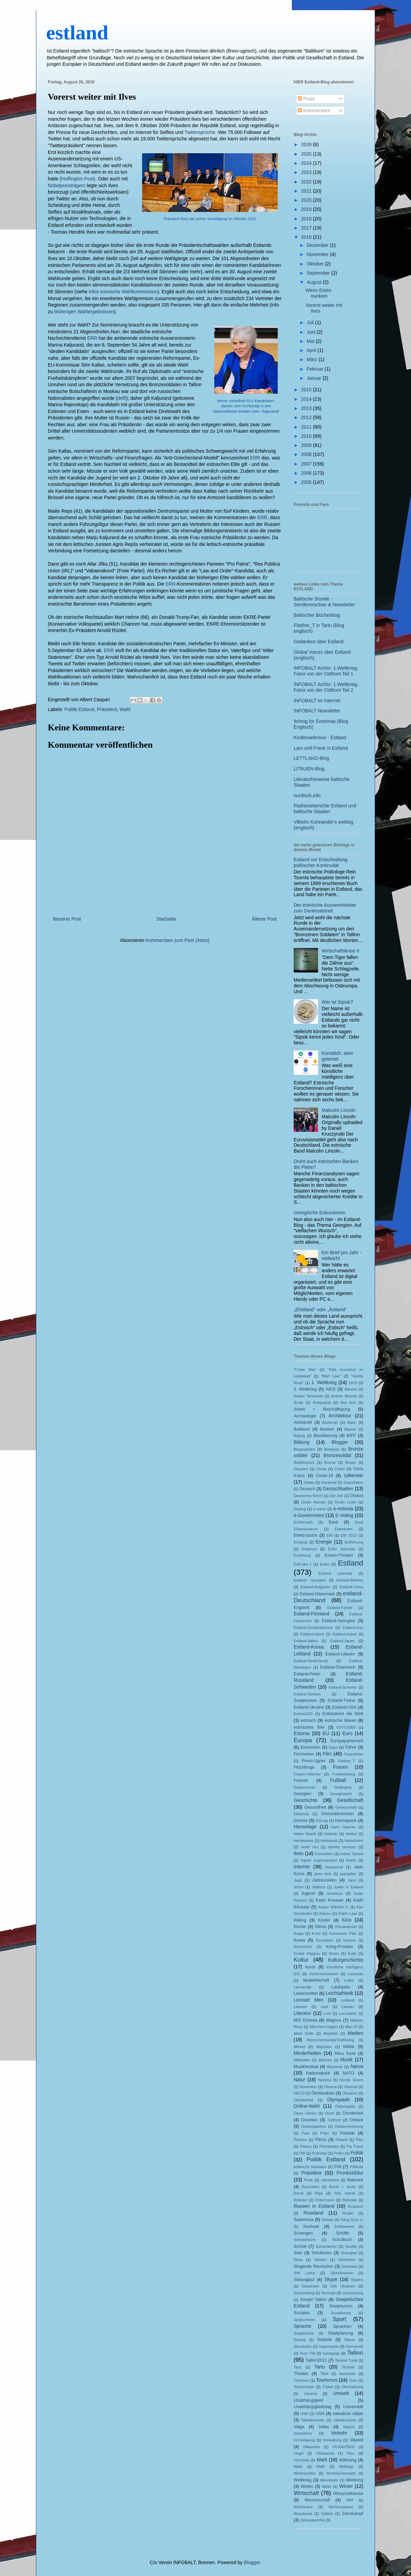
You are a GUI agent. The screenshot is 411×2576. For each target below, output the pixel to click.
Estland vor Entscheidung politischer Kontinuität (321, 862)
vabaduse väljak (347, 2413)
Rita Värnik (344, 2193)
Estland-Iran (353, 1628)
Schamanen (344, 2226)
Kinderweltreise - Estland (320, 737)
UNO (304, 2414)
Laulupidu (341, 1987)
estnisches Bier (309, 1727)
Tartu (319, 2366)
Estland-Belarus (349, 1580)
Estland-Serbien (307, 1694)
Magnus (333, 2020)
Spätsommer (304, 2320)
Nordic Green (351, 2080)
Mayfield (331, 2033)
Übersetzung (352, 2387)
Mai (311, 341)
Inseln (351, 1860)
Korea (299, 1940)
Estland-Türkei (341, 1700)
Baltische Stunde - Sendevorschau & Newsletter (324, 601)
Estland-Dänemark (317, 1594)
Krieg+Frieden (339, 1946)
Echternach (303, 1522)
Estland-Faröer (339, 1608)
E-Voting (344, 1515)
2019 (307, 209)
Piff (302, 2153)
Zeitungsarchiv (312, 2520)
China (321, 1469)
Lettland (347, 2000)
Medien (355, 2033)
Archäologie (305, 1416)
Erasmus (309, 1549)
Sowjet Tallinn (313, 2299)
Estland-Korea (309, 1647)
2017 (307, 228)
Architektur (340, 1415)
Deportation (353, 1482)
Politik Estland (79, 709)
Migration (324, 2047)
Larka (349, 1980)
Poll (337, 2166)
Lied (324, 2007)
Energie (324, 1542)
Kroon (334, 1953)
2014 (307, 399)
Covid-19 (324, 1475)
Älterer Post (264, 919)
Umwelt (341, 2393)
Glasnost (301, 1814)
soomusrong (352, 2293)
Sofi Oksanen (342, 2286)
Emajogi (300, 1542)
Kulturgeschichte (345, 1960)
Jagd (298, 1880)
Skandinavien (341, 2273)
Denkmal (328, 1482)
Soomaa (328, 2293)
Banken (327, 1429)
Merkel (299, 2047)
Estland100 (303, 1714)
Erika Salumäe (341, 1549)
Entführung (354, 1542)
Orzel (329, 2113)
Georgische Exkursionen (320, 1212)
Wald (298, 2466)
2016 (307, 237)
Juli (311, 322)
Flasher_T (346, 1761)
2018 (307, 218)
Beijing (299, 1436)
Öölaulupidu (345, 2106)
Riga (319, 2193)
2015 (307, 389)
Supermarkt (328, 2346)
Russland (313, 2213)
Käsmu (325, 1913)
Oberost (350, 2087)
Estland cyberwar (335, 1573)
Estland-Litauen (340, 1654)
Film (327, 1753)
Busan (350, 1462)
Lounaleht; (348, 2013)
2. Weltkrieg (305, 1389)
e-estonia (343, 1508)
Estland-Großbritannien (313, 1628)
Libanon (300, 2007)
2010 (307, 436)
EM (329, 1535)
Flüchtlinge (304, 1767)
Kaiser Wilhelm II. (333, 1907)
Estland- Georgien (310, 1580)
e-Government (309, 1515)
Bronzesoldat (337, 1455)
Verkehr (339, 2433)
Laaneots (355, 1974)
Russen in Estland (314, 2206)
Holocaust (328, 1840)
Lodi (327, 2013)
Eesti (333, 1522)
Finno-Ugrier (314, 1760)
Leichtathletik (339, 1993)
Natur (299, 2079)
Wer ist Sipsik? (337, 1002)
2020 (307, 200)
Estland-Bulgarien (315, 1587)
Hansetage (305, 1826)
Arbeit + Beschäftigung (322, 1409)
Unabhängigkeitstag (312, 2406)
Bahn (351, 1422)
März (312, 359)
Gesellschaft (350, 1800)
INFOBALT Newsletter (317, 710)
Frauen (340, 1767)
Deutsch (307, 1489)
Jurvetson (335, 1893)
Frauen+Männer (307, 1774)
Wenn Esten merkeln (318, 293)
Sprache (302, 2326)
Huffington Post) (78, 178)
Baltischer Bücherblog (317, 615)
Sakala (327, 2220)
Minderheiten (307, 2053)
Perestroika (329, 2146)
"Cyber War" (305, 1370)
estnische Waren (340, 1720)
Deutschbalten (338, 1488)
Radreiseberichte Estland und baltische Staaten (325, 808)
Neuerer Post (67, 919)
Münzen (325, 2060)
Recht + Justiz (342, 2187)
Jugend (308, 1893)
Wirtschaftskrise (348, 2493)
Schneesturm (305, 2240)
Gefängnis (342, 1787)
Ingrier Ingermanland (318, 1860)
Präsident (107, 709)
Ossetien (309, 2120)
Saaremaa (303, 2219)
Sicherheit (346, 2260)
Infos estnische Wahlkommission (123, 291)
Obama (330, 2087)
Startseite (166, 919)
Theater (301, 2373)
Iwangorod (334, 1867)
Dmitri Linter (345, 1502)
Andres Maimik (344, 1396)
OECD (299, 2093)
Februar (316, 369)
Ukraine (310, 2394)
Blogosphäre (304, 1449)
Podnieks (319, 2153)
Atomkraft (303, 1422)
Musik (346, 2059)
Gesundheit (315, 1807)
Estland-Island (344, 1634)
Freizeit (301, 1780)
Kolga (299, 1933)
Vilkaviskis (311, 2447)
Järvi (352, 1880)
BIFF (351, 1435)
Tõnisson (301, 2380)
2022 (307, 181)
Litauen (347, 2007)
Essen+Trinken (339, 1555)
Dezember (318, 245)
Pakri (324, 2133)
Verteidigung (304, 2440)
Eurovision (310, 1747)
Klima (320, 1926)
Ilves (299, 1853)
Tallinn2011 (316, 2360)
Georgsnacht (341, 1794)
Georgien (302, 1793)
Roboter (300, 2200)
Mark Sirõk (303, 2033)
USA (320, 2413)
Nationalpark (318, 2073)
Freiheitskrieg (343, 1774)
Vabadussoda (312, 2420)
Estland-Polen (307, 1674)
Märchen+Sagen (324, 2027)
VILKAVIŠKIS (343, 2447)
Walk (320, 2466)
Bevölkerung (325, 1435)
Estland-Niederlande (311, 1661)
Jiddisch (318, 1887)
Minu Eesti (344, 2053)
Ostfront (334, 2120)
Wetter (307, 2486)
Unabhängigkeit (309, 2400)
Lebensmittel (306, 1993)
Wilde (326, 2486)
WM (349, 2500)
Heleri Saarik (305, 1834)
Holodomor (354, 1840)
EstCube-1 (303, 1564)
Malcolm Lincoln (339, 1110)
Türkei (327, 2387)
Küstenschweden (323, 1974)
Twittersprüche (199, 132)
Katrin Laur (347, 1913)
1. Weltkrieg (324, 1382)
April (312, 350)
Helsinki (330, 1834)
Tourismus (327, 2380)
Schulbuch (342, 2239)
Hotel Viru (310, 1847)
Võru (351, 2453)
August (314, 282)
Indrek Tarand (351, 1854)
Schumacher (326, 2246)
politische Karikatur (310, 2167)
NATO (348, 2073)
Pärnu (321, 2139)
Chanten (301, 1469)
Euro (347, 1733)
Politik (357, 2153)
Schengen (303, 2233)
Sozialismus (341, 2313)
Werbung (354, 2480)
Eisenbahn (344, 1529)
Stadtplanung (340, 2333)
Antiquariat (322, 1402)
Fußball (338, 1780)
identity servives (342, 1847)
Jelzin (299, 1887)
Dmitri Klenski (313, 1502)
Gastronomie (304, 1787)
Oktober (316, 264)
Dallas (309, 1482)
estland (77, 32)
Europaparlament (346, 1740)
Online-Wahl (307, 2106)
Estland (350, 1563)
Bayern (350, 1429)
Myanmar (335, 2067)
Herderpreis (303, 1840)
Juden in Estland (348, 1887)
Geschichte (305, 1800)
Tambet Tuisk (346, 2360)
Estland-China (351, 1587)
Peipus (305, 2146)
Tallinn (355, 2352)
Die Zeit (336, 1496)
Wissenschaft (317, 2500)
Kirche (300, 1926)
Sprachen (342, 2326)
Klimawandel (345, 1927)
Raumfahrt (310, 2187)
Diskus (356, 1495)
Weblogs (346, 2466)
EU (325, 1733)
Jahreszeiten (324, 1880)
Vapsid (348, 2427)
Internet (302, 1866)
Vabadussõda (344, 2420)
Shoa (298, 2260)
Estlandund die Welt (342, 1713)
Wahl (125, 709)
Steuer (349, 2340)
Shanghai (349, 2253)
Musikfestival (306, 2066)
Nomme (324, 2080)
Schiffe (342, 2233)
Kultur (301, 1959)
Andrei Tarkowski (308, 1396)
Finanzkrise (353, 1754)
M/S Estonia (305, 2020)
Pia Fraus (355, 2146)
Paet (305, 2133)
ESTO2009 (346, 1727)
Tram (353, 2380)
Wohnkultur (303, 2507)
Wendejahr (329, 2480)
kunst (310, 1967)
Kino (346, 1920)
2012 (307, 417)
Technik (348, 2367)
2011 (307, 427)
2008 (307, 454)
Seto (298, 2252)
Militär (349, 2046)
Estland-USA (344, 1707)
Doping (300, 1509)
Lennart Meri (309, 2000)
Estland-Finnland (311, 1613)
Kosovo (349, 1940)
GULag (322, 1820)
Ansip (298, 1402)
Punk (308, 2180)
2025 (307, 154)
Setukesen (322, 2252)
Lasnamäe (302, 1987)
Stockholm (302, 2346)
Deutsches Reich (308, 1496)
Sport (339, 2319)
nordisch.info (307, 795)
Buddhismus (304, 1462)
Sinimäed (349, 2266)
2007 (307, 464)
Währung (347, 2460)
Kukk (352, 1953)
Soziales (302, 2312)
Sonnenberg (304, 2293)
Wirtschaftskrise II (340, 950)
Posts (306, 98)
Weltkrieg (302, 2480)
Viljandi (356, 2440)
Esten (325, 1564)
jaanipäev (348, 1874)
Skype (330, 2279)
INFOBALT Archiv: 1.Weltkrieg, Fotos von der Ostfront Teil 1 (326, 670)
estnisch (308, 1720)
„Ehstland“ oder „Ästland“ (320, 1309)
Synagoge (330, 2353)
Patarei (341, 2140)
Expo (333, 1747)
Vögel (299, 2453)
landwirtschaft (316, 1980)
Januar (314, 378)
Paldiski (347, 2133)
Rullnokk (349, 2200)
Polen (339, 2153)
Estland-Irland (312, 1634)
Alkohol (351, 1389)
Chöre (340, 1469)
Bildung (302, 1442)
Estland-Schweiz (343, 1687)
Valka (323, 2426)
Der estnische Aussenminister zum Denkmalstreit (325, 907)
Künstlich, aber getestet (337, 1056)
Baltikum (302, 1429)
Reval (299, 2193)
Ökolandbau (323, 2093)
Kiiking (300, 1920)
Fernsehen (304, 1754)
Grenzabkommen (337, 1813)
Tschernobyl (304, 2387)
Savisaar (311, 2226)
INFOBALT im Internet (317, 700)
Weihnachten (305, 2473)
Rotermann (324, 2200)
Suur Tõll (307, 2353)
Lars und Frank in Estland (321, 748)
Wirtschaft (306, 2493)
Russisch (355, 2206)
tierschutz (347, 2374)
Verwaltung (332, 2440)
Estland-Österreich (337, 1667)
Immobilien (324, 1854)
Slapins (357, 2280)
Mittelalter (302, 2060)
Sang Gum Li (351, 2220)
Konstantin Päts (343, 1933)
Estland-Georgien (338, 1620)
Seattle (351, 2246)
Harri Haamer (343, 1827)
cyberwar (353, 1475)
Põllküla (356, 2167)
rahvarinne (330, 2180)
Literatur (302, 2013)
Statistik (324, 2339)
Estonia (302, 1733)
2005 (307, 482)
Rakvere (355, 2180)
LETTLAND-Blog (311, 758)
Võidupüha (325, 2453)
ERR (92, 338)
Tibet (324, 2374)
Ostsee (356, 2120)
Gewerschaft (346, 1807)
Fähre (350, 1747)
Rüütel (347, 2213)
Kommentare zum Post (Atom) (178, 940)
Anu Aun (348, 1402)
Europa (303, 1740)
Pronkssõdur (349, 2173)
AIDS (330, 1389)
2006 (307, 473)
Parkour (300, 2140)
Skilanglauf (304, 2279)
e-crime (319, 1509)
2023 (307, 172)
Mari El (351, 2027)
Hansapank (346, 1820)
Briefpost (331, 1449)
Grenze (301, 1820)
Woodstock (303, 2514)
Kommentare (314, 110)
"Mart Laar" (331, 1376)
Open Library (305, 2113)
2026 (307, 144)
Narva (357, 2066)
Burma (329, 1462)
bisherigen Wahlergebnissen (84, 311)
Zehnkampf (352, 2513)
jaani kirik (322, 1874)
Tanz (298, 2367)
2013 (307, 408)
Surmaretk (354, 2346)
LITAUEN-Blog (309, 768)
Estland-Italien (306, 1641)
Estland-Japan (342, 1641)
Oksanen (349, 2093)
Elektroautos (305, 1535)
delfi (121, 398)
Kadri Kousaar (330, 1900)
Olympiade (338, 2099)
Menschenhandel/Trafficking (330, 2040)
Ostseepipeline (313, 2126)
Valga (299, 2426)
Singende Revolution (313, 2266)
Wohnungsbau (341, 2507)
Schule (300, 2246)
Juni (312, 332)
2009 (307, 445)
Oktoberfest (303, 2100)
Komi (316, 1933)
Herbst (351, 1834)
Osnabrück (352, 2113)
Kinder (324, 1920)
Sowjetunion (341, 2306)
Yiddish (327, 2514)
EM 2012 (349, 1535)
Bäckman (330, 1422)
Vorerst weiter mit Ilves (92, 97)
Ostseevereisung (349, 2126)
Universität (353, 2406)
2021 (307, 191)
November (318, 254)
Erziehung (302, 1555)
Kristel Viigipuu (307, 1953)
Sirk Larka (304, 2273)
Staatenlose (304, 2333)
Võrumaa (301, 2460)
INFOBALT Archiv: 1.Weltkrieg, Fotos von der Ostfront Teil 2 (326, 687)
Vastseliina (303, 2433)
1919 (353, 1383)
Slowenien (310, 2286)
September (319, 273)
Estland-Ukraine (309, 1707)
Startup (300, 2340)
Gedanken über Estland (319, 641)
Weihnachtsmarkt (340, 2473)
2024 (307, 163)
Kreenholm (303, 1947)
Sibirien (320, 2260)
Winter (346, 2486)
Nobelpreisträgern (67, 185)
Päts (359, 2140)
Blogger (340, 1442)
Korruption (324, 1940)
